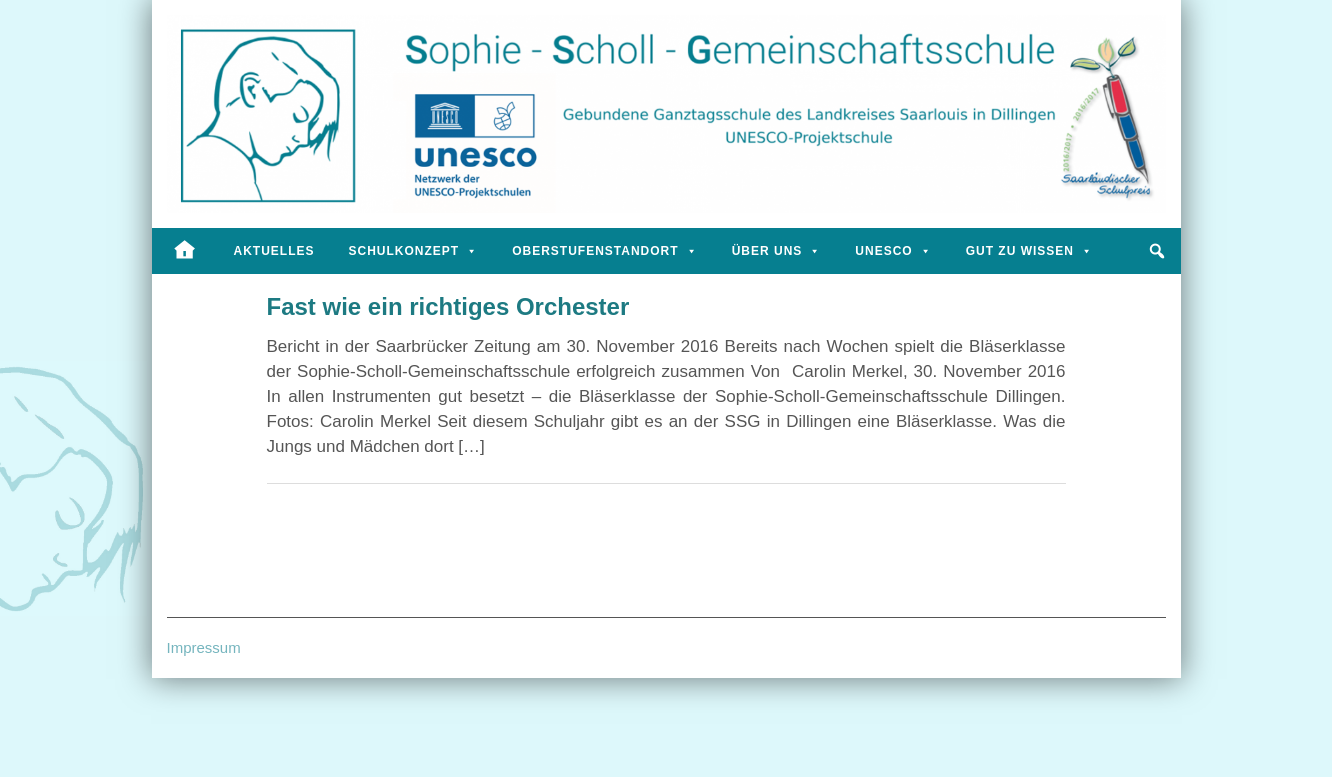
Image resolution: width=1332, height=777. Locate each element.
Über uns (777, 251)
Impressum (204, 647)
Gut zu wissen (1029, 251)
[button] (1158, 251)
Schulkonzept (414, 251)
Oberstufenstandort (604, 251)
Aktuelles (274, 251)
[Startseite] (184, 251)
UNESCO (893, 251)
